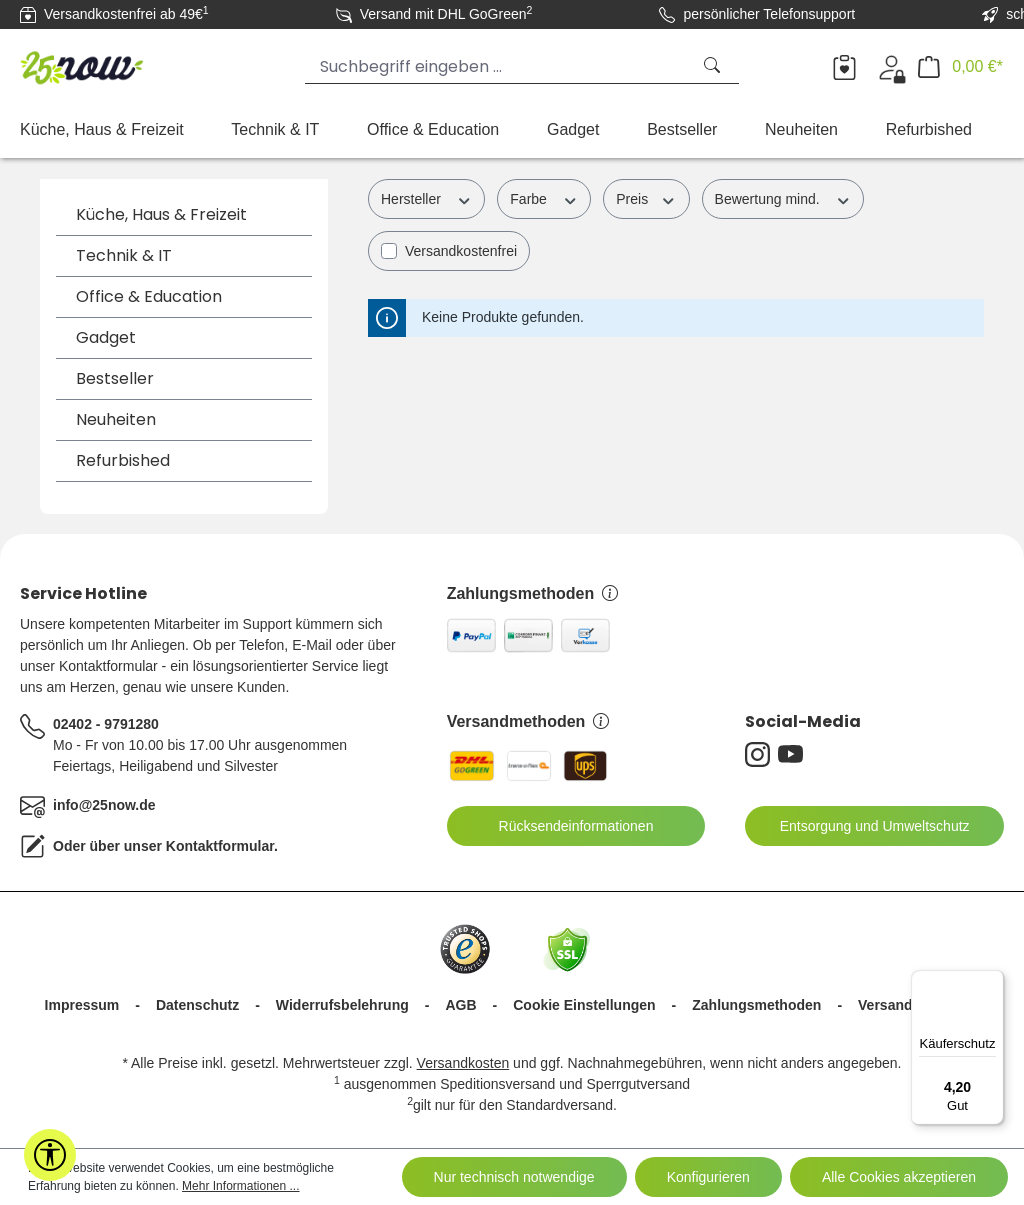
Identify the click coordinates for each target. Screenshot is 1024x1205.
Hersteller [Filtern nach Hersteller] (426, 198)
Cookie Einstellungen (584, 1005)
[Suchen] (714, 66)
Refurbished (123, 460)
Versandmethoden (528, 721)
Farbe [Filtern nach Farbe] (544, 198)
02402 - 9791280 (106, 724)
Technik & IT (124, 255)
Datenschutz (197, 1005)
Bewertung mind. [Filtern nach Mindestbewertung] (783, 198)
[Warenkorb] (960, 67)
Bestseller (115, 378)
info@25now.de (104, 805)
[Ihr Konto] (891, 67)
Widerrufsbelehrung (342, 1005)
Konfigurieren (708, 1177)
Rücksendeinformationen (564, 826)
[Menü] (992, 982)
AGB (460, 1005)
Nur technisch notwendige (514, 1177)
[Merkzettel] (844, 67)
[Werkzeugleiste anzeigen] (50, 1155)
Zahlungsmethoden (533, 593)
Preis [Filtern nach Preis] (646, 198)
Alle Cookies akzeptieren (899, 1177)
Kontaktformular (220, 846)
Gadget (106, 337)
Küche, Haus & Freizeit (161, 214)
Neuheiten (116, 419)
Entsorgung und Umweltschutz (862, 826)
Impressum (82, 1005)
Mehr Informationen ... (240, 1186)
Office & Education (149, 296)
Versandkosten (463, 1063)
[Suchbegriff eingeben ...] (497, 66)
